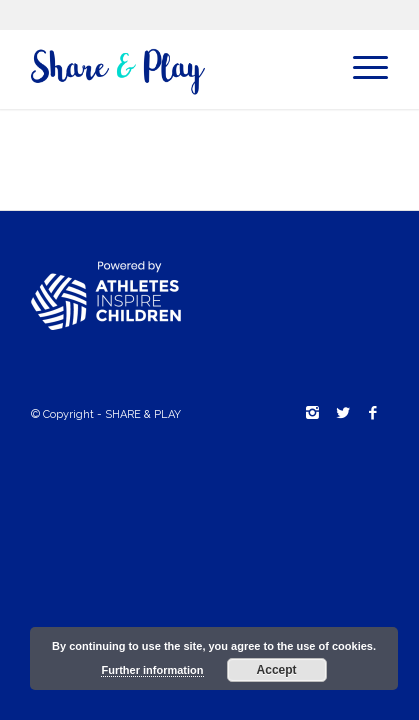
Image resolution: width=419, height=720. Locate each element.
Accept (277, 670)
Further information (152, 670)
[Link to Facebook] (373, 413)
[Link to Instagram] (313, 413)
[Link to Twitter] (343, 413)
